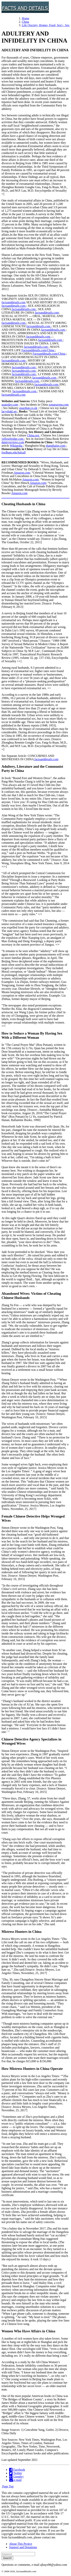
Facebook (17, 2469)
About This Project (20, 2543)
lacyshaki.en (9, 411)
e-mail (15, 2480)
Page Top (7, 2486)
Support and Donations (23, 2547)
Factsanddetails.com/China (38, 350)
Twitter (15, 2473)
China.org (33, 435)
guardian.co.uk (28, 408)
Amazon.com (21, 472)
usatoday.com (10, 404)
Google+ (16, 2476)
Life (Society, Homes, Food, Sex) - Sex (45, 25)
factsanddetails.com (14, 302)
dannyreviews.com (13, 442)
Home (25, 18)
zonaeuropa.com (59, 404)
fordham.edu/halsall (14, 452)
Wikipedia (16, 445)
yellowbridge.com (13, 438)
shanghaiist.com (56, 445)
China (25, 21)
